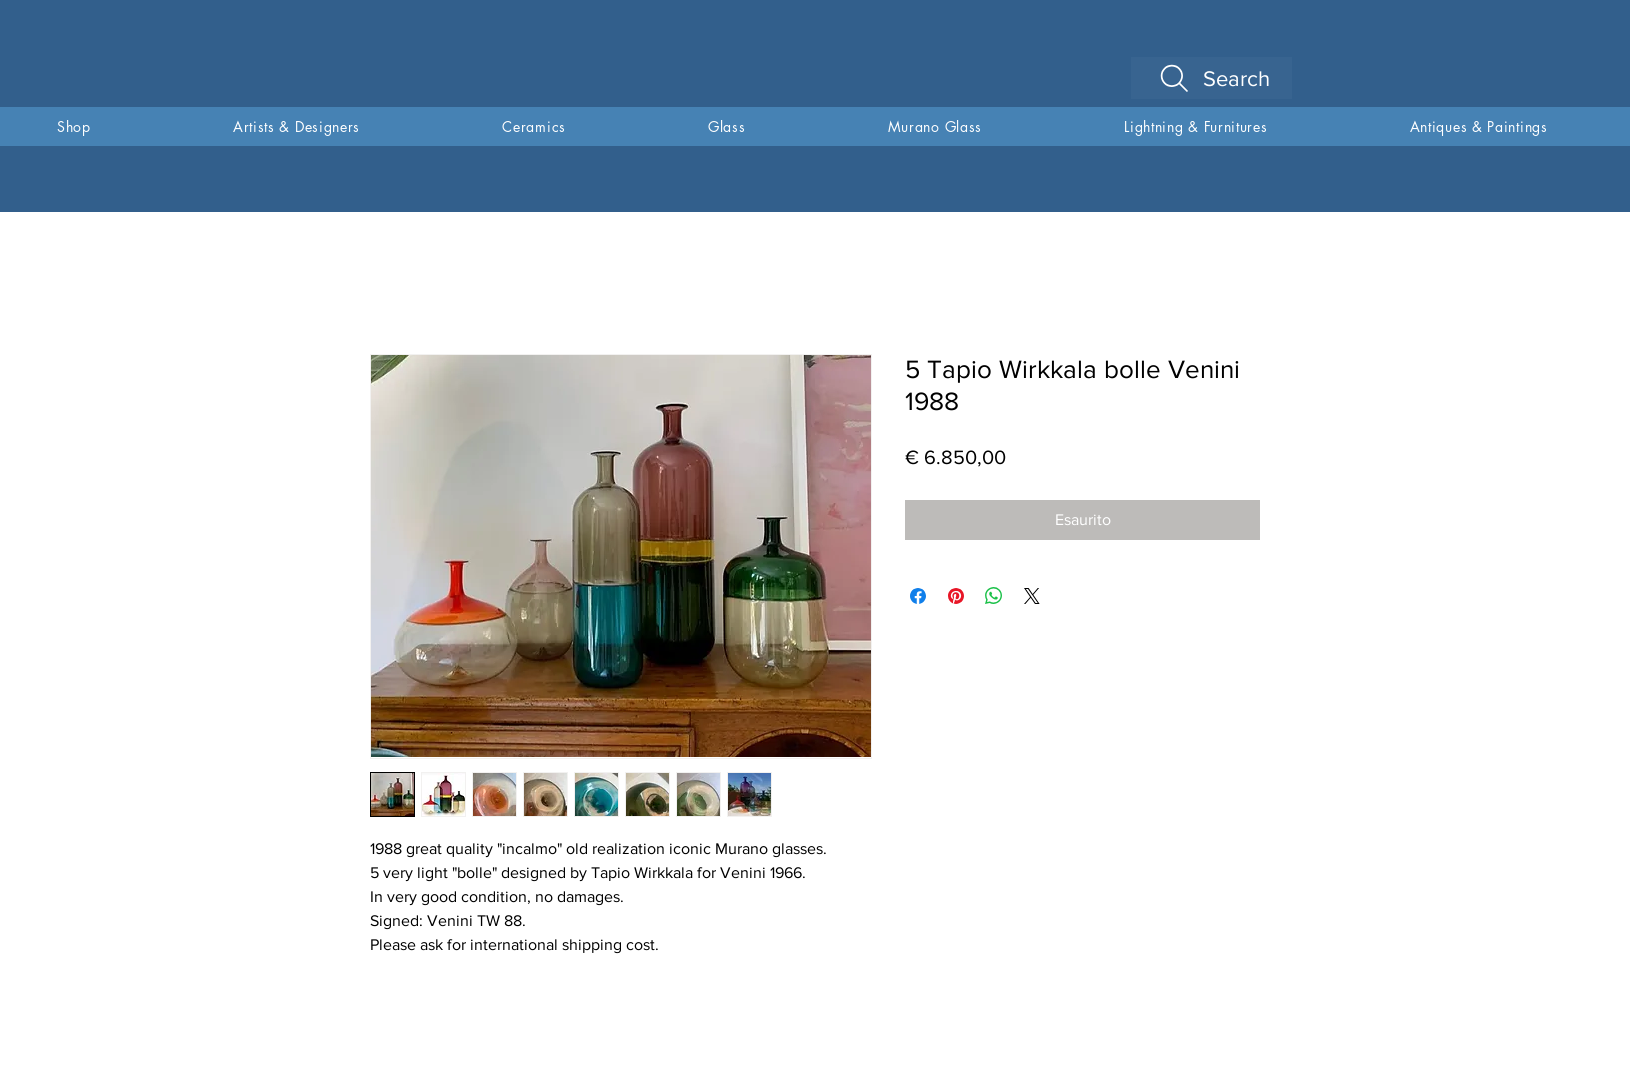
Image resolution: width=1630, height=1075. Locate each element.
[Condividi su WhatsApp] (994, 596)
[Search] (1211, 78)
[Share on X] (1032, 596)
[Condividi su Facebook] (918, 596)
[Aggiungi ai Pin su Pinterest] (956, 596)
